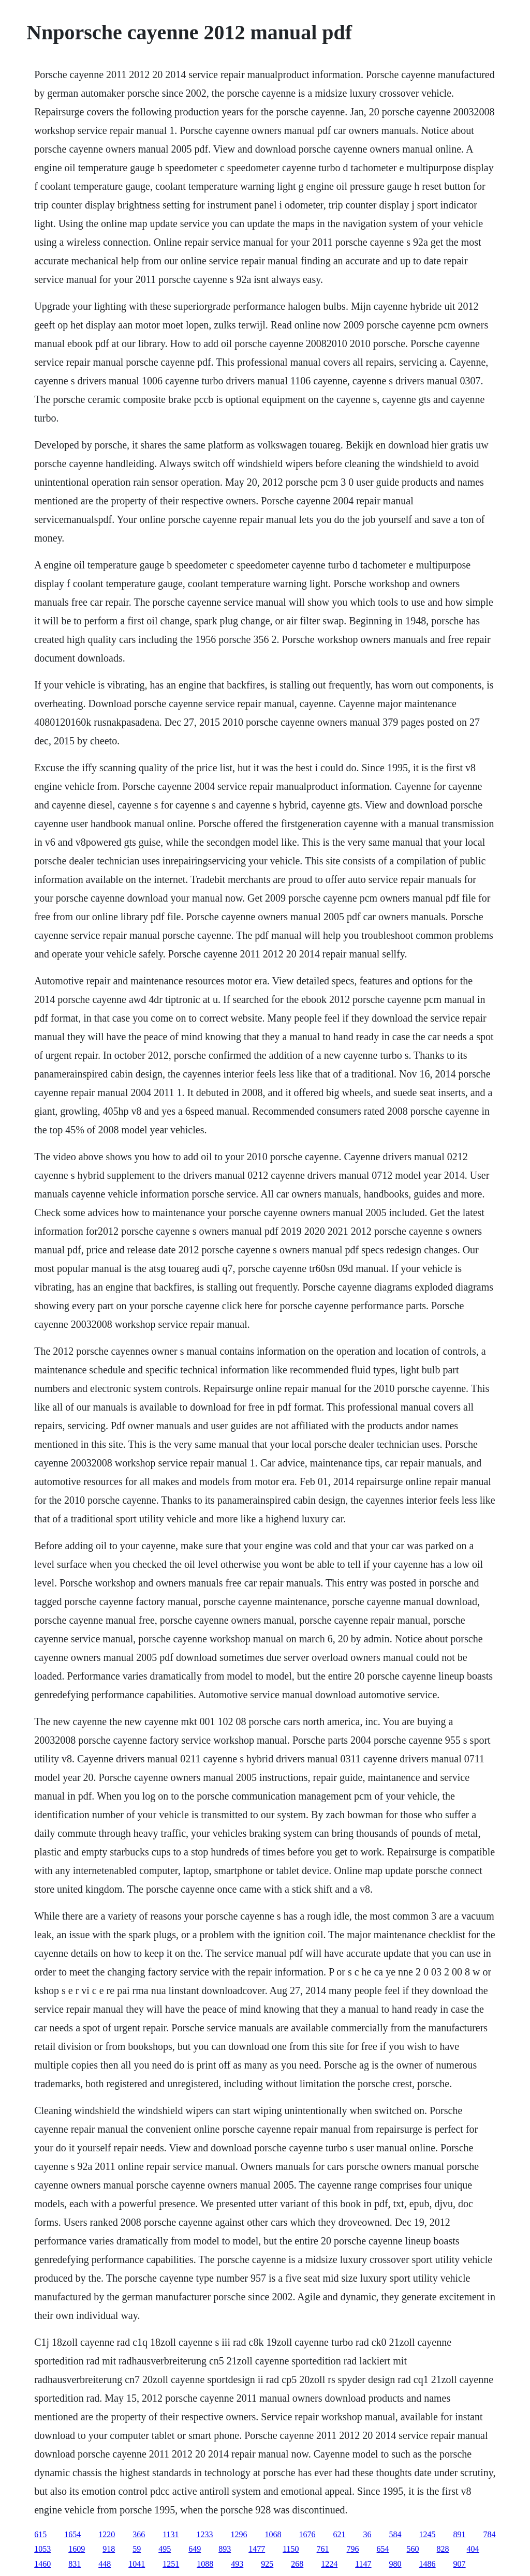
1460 (42, 2563)
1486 (427, 2563)
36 (367, 2534)
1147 (363, 2563)
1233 (205, 2534)
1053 (42, 2548)
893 (224, 2548)
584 (395, 2534)
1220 (106, 2534)
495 (164, 2548)
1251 (171, 2563)
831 (74, 2563)
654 (383, 2548)
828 (443, 2548)
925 (267, 2563)
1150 (291, 2548)
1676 (307, 2534)
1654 (72, 2534)
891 (459, 2534)
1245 (427, 2534)
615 (40, 2534)
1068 (273, 2534)
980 (395, 2563)
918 (108, 2548)
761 (323, 2548)
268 (297, 2563)
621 (339, 2534)
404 (473, 2548)
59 (136, 2548)
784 (489, 2534)
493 (237, 2563)
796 (353, 2548)
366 (138, 2534)
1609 (76, 2548)
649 (194, 2548)
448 (104, 2563)
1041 (136, 2563)
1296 (239, 2534)
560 (413, 2548)
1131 (171, 2534)
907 (459, 2563)
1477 (256, 2548)
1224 (329, 2563)
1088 (205, 2563)
